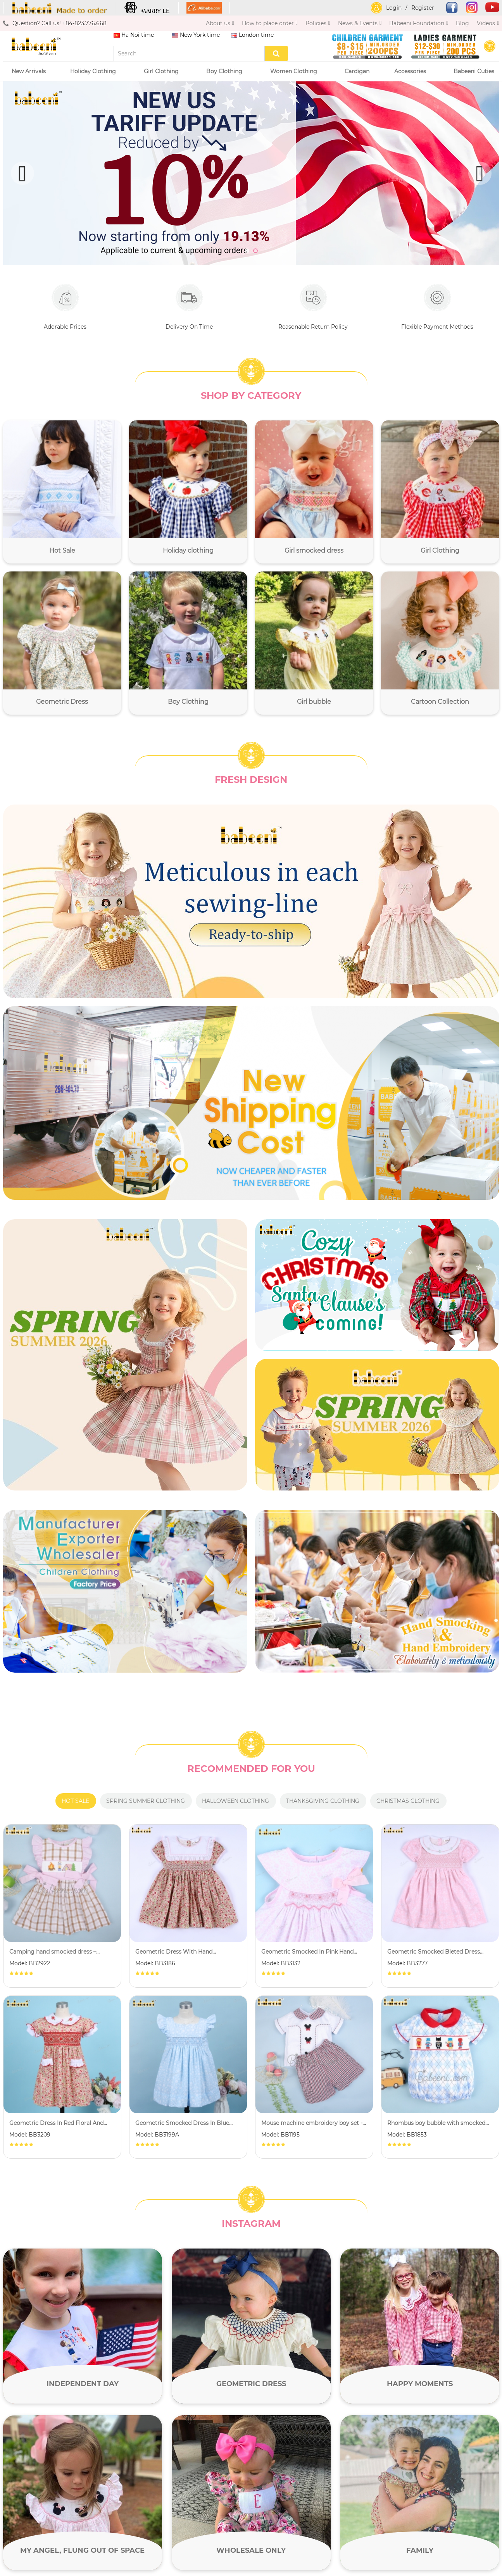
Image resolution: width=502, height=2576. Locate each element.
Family (419, 2550)
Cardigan (357, 71)
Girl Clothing (163, 71)
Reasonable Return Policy (313, 307)
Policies (317, 23)
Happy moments (420, 2384)
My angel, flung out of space (82, 2550)
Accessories (411, 71)
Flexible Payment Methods (437, 307)
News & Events (359, 23)
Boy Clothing (225, 71)
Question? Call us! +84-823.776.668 (55, 23)
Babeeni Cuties (474, 71)
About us (220, 23)
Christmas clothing (408, 1800)
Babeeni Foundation (418, 23)
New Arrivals (29, 71)
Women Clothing (295, 71)
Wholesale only (251, 2550)
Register (422, 7)
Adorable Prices (65, 307)
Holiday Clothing (94, 71)
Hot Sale (75, 1800)
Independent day (83, 2384)
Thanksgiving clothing (322, 1800)
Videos (488, 23)
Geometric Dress (251, 2384)
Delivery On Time (189, 307)
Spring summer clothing (145, 1800)
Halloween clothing (235, 1800)
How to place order (270, 23)
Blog (462, 23)
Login (394, 7)
